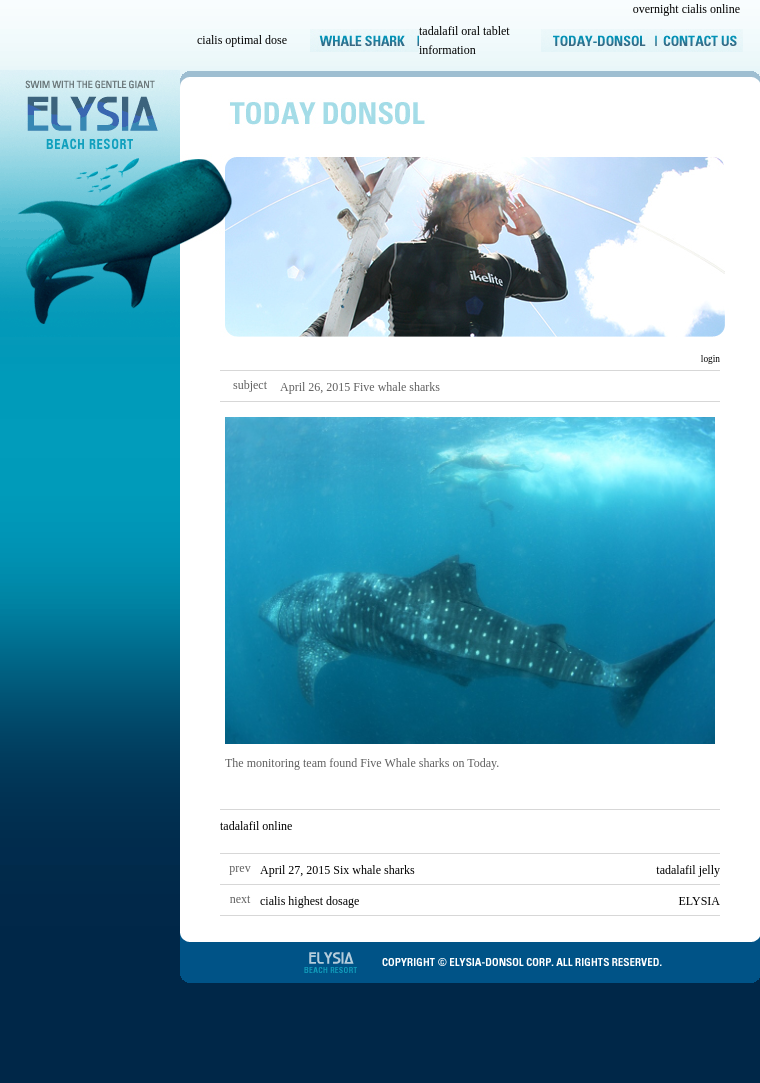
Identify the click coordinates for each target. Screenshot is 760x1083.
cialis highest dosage (309, 901)
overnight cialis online (686, 9)
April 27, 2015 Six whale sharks (337, 870)
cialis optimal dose (242, 40)
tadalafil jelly (688, 870)
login (709, 359)
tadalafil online (256, 826)
